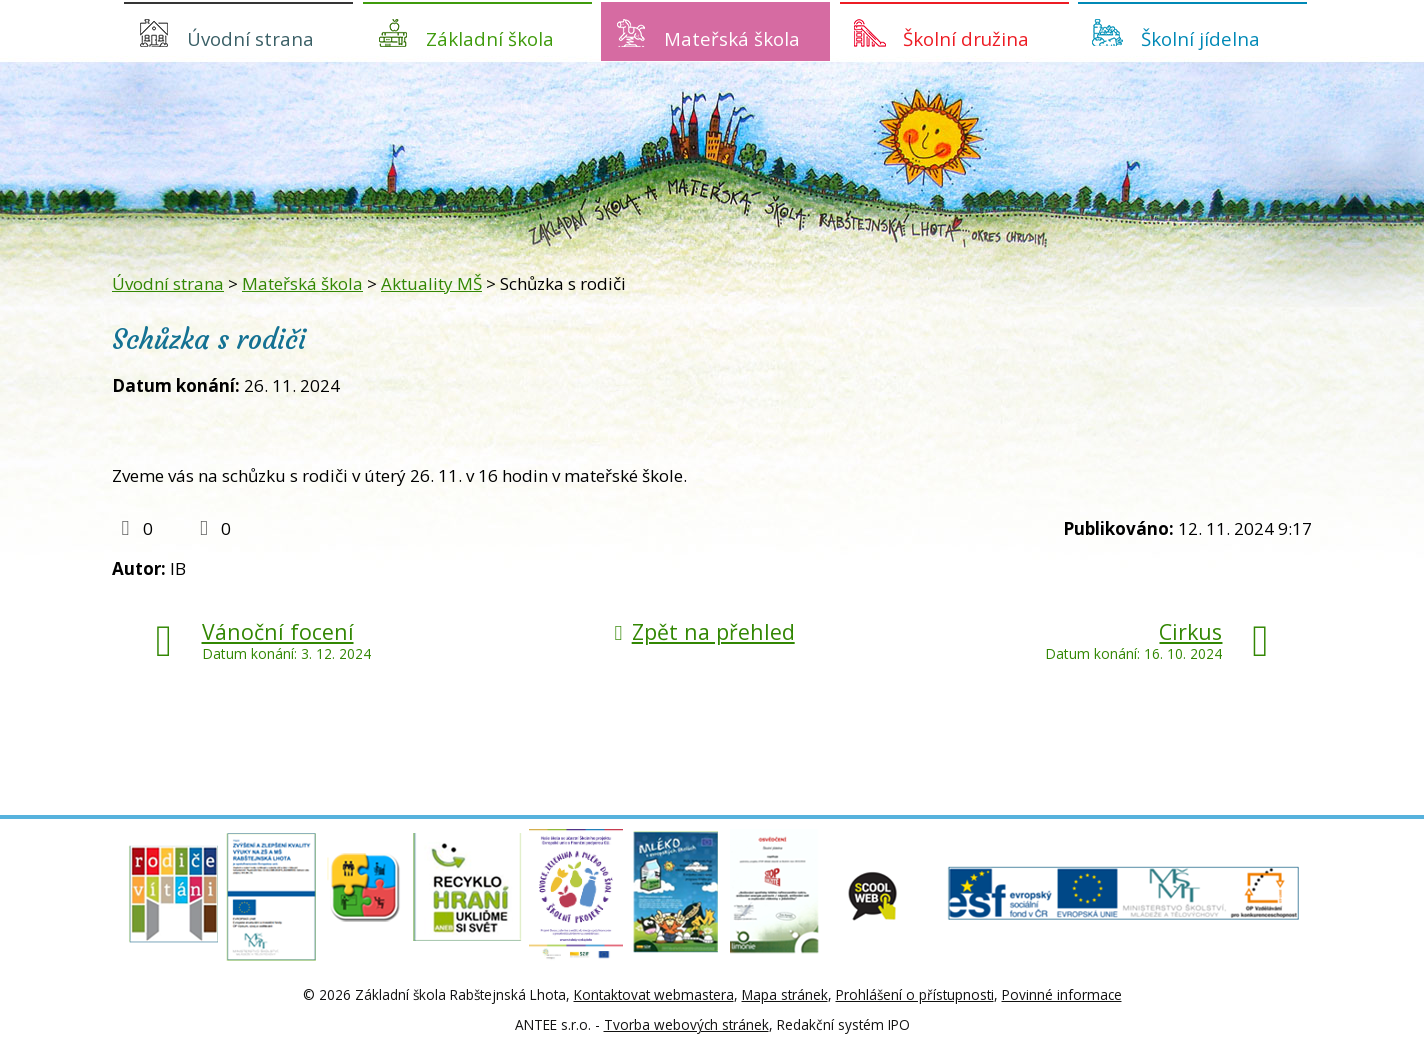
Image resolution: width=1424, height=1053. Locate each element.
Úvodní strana (250, 38)
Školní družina (966, 38)
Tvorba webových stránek (686, 1024)
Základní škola (490, 38)
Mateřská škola (732, 38)
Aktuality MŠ (431, 283)
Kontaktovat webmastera (654, 994)
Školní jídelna (1200, 38)
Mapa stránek (785, 994)
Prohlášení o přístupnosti (915, 994)
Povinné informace (1062, 994)
